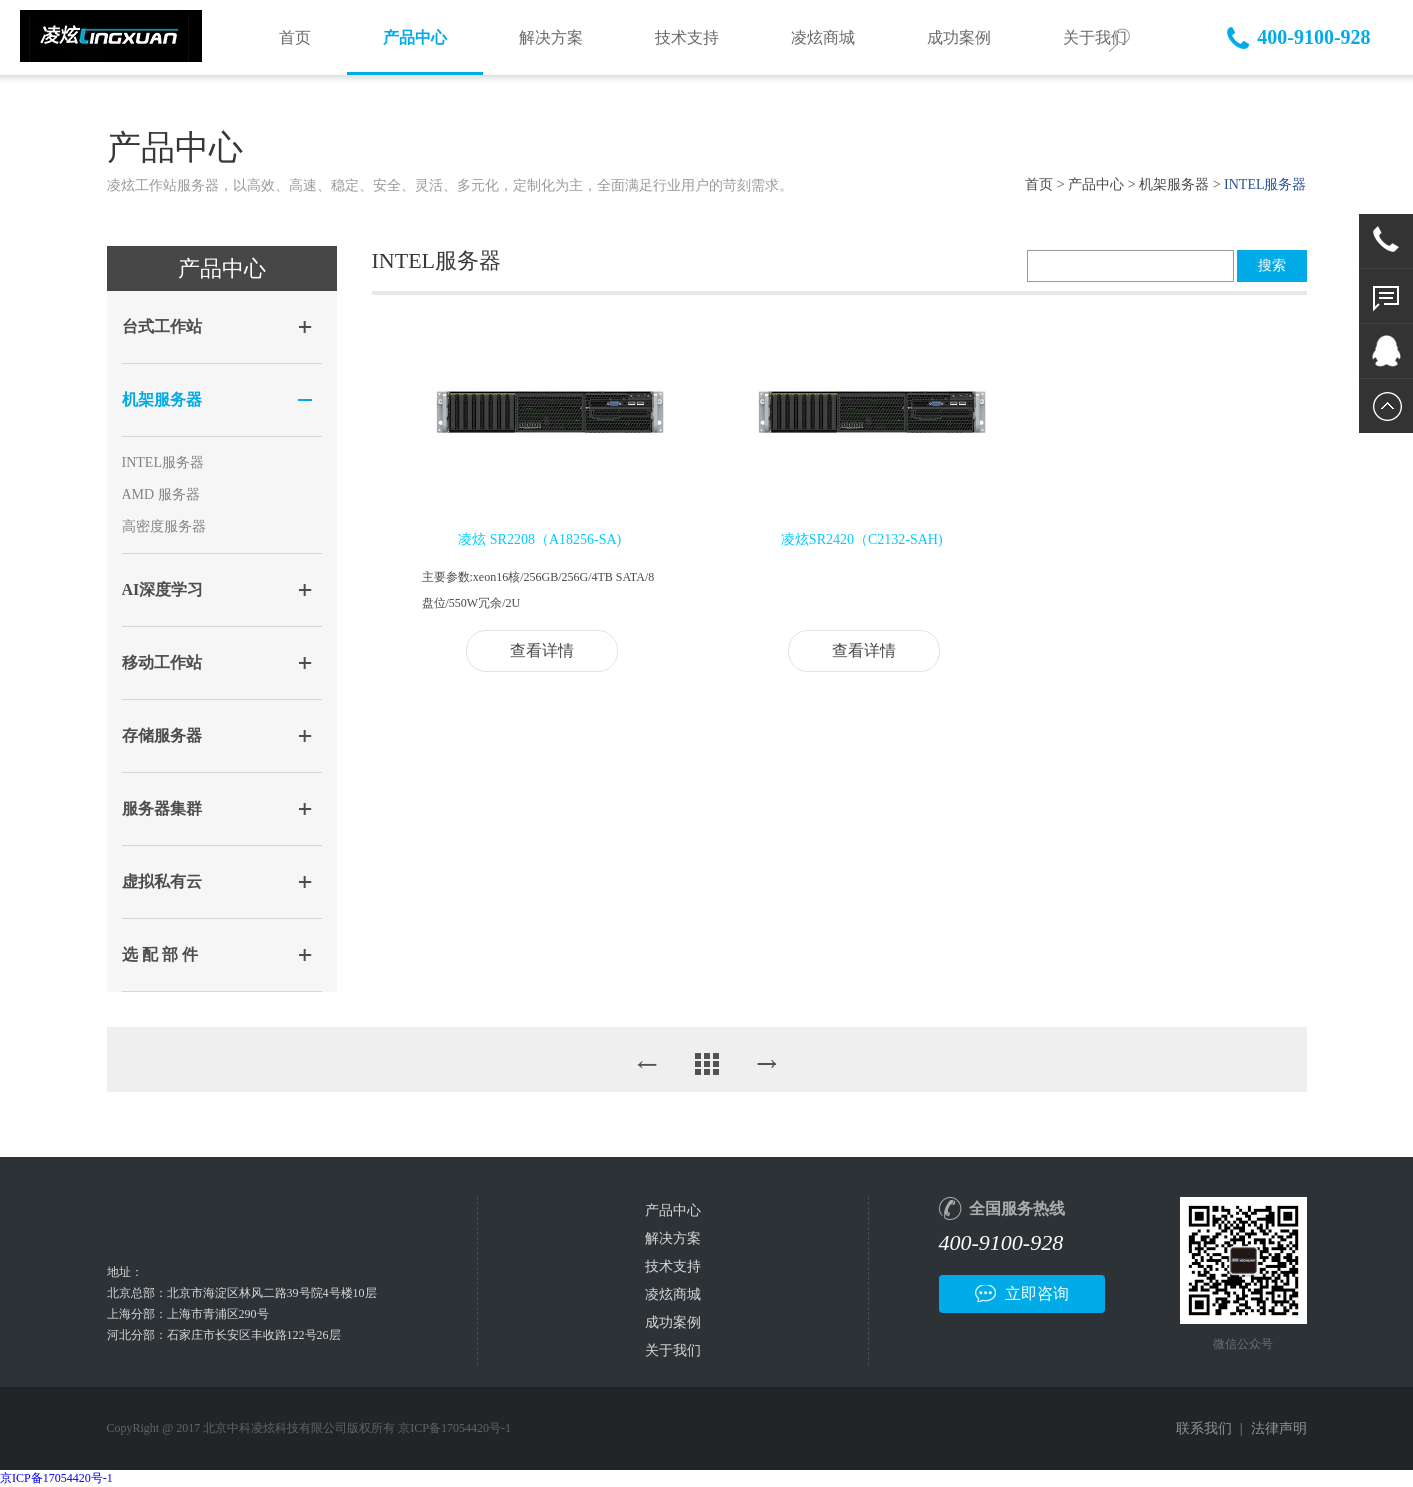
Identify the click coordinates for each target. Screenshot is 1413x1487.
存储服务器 (162, 735)
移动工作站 (162, 662)
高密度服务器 (164, 526)
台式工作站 (162, 326)
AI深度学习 (163, 589)
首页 (295, 37)
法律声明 (1279, 1428)
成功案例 (959, 37)
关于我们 (673, 1350)
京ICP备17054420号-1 (56, 1478)
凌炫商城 (823, 37)
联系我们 (1204, 1428)
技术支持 (687, 37)
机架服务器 (1174, 184)
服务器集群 (162, 808)
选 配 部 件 (160, 954)
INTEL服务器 (163, 462)
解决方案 (551, 37)
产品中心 (415, 37)
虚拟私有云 (162, 881)
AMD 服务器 (161, 494)
